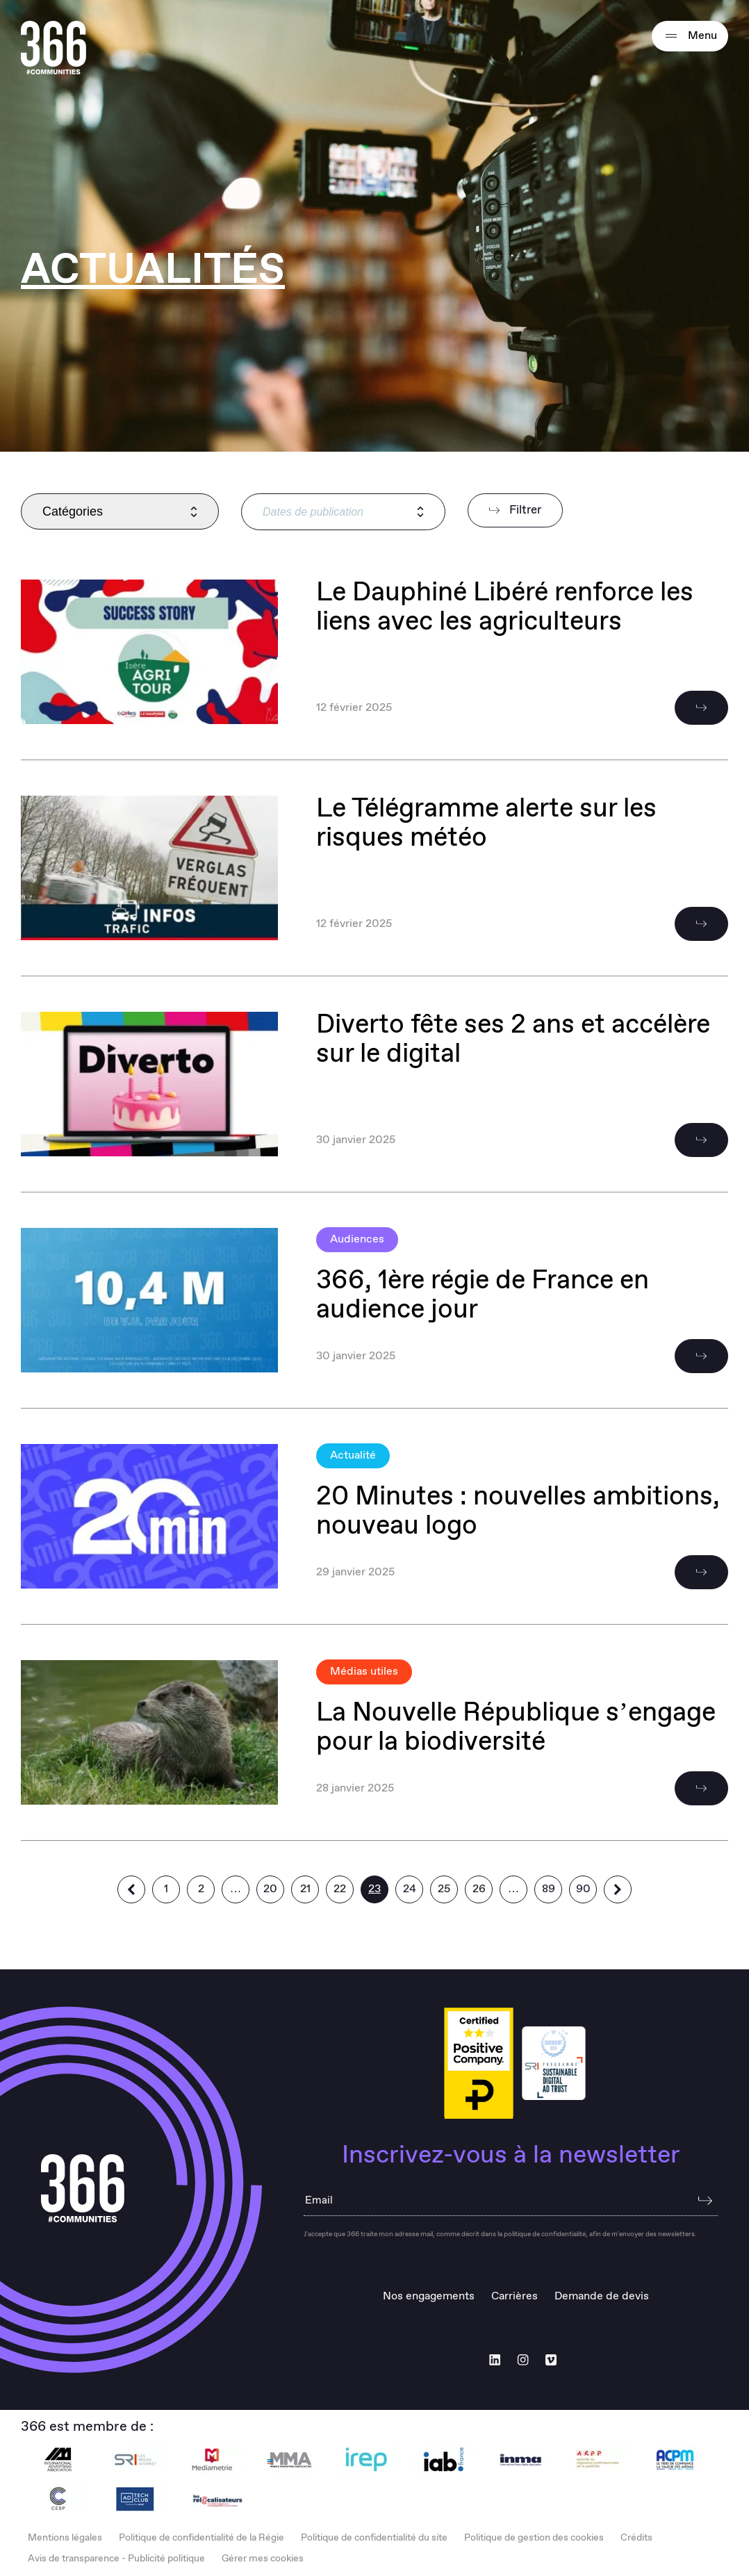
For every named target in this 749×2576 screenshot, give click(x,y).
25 (444, 1889)
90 (583, 1889)
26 (479, 1889)
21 (305, 1889)
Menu (690, 36)
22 (340, 1889)
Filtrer (515, 510)
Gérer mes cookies (263, 2558)
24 (409, 1889)
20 (270, 1889)
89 (548, 1889)
